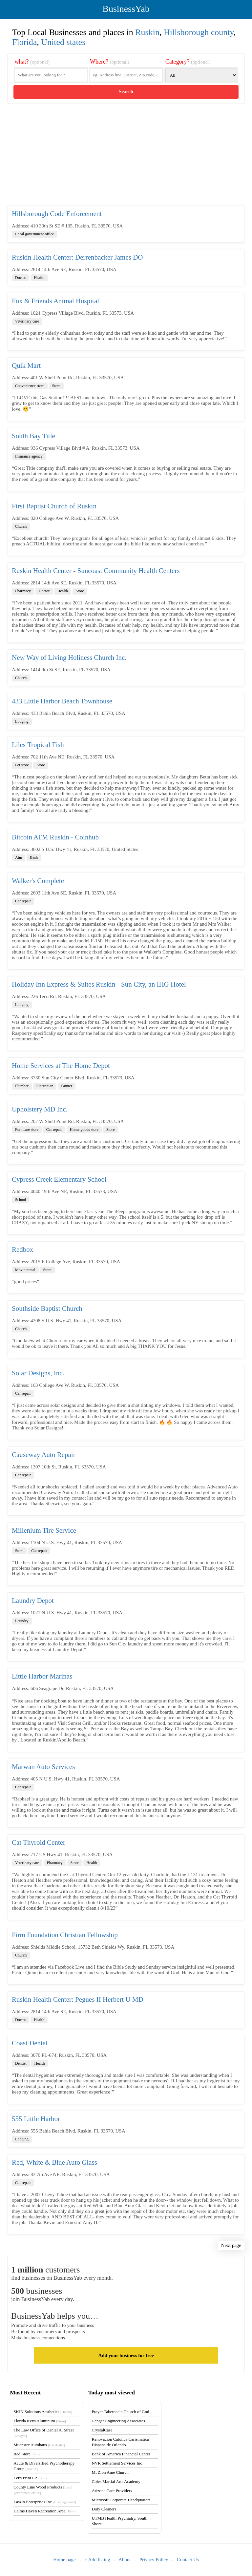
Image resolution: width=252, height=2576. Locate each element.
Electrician (44, 1086)
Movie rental (25, 1270)
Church (21, 526)
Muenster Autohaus (39, 2444)
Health (39, 277)
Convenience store (29, 385)
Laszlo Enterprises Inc (44, 2501)
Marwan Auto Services (43, 1767)
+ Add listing (97, 2559)
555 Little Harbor (36, 2119)
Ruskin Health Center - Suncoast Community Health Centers (96, 571)
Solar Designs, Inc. (38, 1373)
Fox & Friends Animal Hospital (55, 301)
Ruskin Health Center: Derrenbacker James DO (77, 257)
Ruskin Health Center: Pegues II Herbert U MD (77, 1999)
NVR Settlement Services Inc (117, 2463)
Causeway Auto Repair (43, 1455)
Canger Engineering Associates (118, 2420)
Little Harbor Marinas (42, 1676)
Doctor (20, 277)
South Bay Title (33, 436)
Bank (34, 857)
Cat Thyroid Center (38, 1842)
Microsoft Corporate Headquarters (121, 2499)
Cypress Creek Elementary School (59, 1179)
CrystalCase (102, 2430)
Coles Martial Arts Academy (116, 2481)
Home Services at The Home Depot (61, 1066)
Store (56, 385)
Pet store (22, 765)
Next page (231, 2245)
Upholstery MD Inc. (40, 1109)
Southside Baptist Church (47, 1308)
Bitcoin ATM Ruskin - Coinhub (55, 837)
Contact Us (188, 2559)
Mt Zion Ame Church (110, 2472)
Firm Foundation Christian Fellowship (65, 1935)
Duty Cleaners (104, 2509)
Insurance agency (29, 456)
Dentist (21, 2063)
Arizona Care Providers (112, 2490)
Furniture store (26, 1129)
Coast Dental (30, 2043)
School (20, 1199)
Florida (24, 42)
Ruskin (147, 32)
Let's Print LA (30, 2477)
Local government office (34, 234)
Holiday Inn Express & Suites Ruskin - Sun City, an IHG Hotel (99, 984)
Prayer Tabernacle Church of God (120, 2411)
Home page (64, 2559)
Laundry (22, 1621)
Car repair (23, 901)
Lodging (22, 721)
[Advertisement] (126, 155)
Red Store (27, 2453)
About (124, 2559)
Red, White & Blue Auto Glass (54, 2162)
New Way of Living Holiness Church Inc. (69, 657)
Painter (66, 1086)
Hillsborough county (199, 32)
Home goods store (84, 1129)
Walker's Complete (38, 881)
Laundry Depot (33, 1600)
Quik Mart (26, 365)
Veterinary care (27, 321)
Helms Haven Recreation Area (44, 2510)
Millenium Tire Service (44, 1530)
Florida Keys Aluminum (39, 2420)
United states (63, 42)
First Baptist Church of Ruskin (54, 506)
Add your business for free (126, 2355)
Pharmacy (23, 591)
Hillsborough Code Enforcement (57, 214)
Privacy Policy (153, 2559)
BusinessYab (125, 9)
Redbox (22, 1249)
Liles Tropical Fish (38, 745)
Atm (18, 857)
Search (126, 91)
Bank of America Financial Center (121, 2453)
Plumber (22, 1086)
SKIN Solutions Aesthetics (42, 2411)
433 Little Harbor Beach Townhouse (62, 701)
